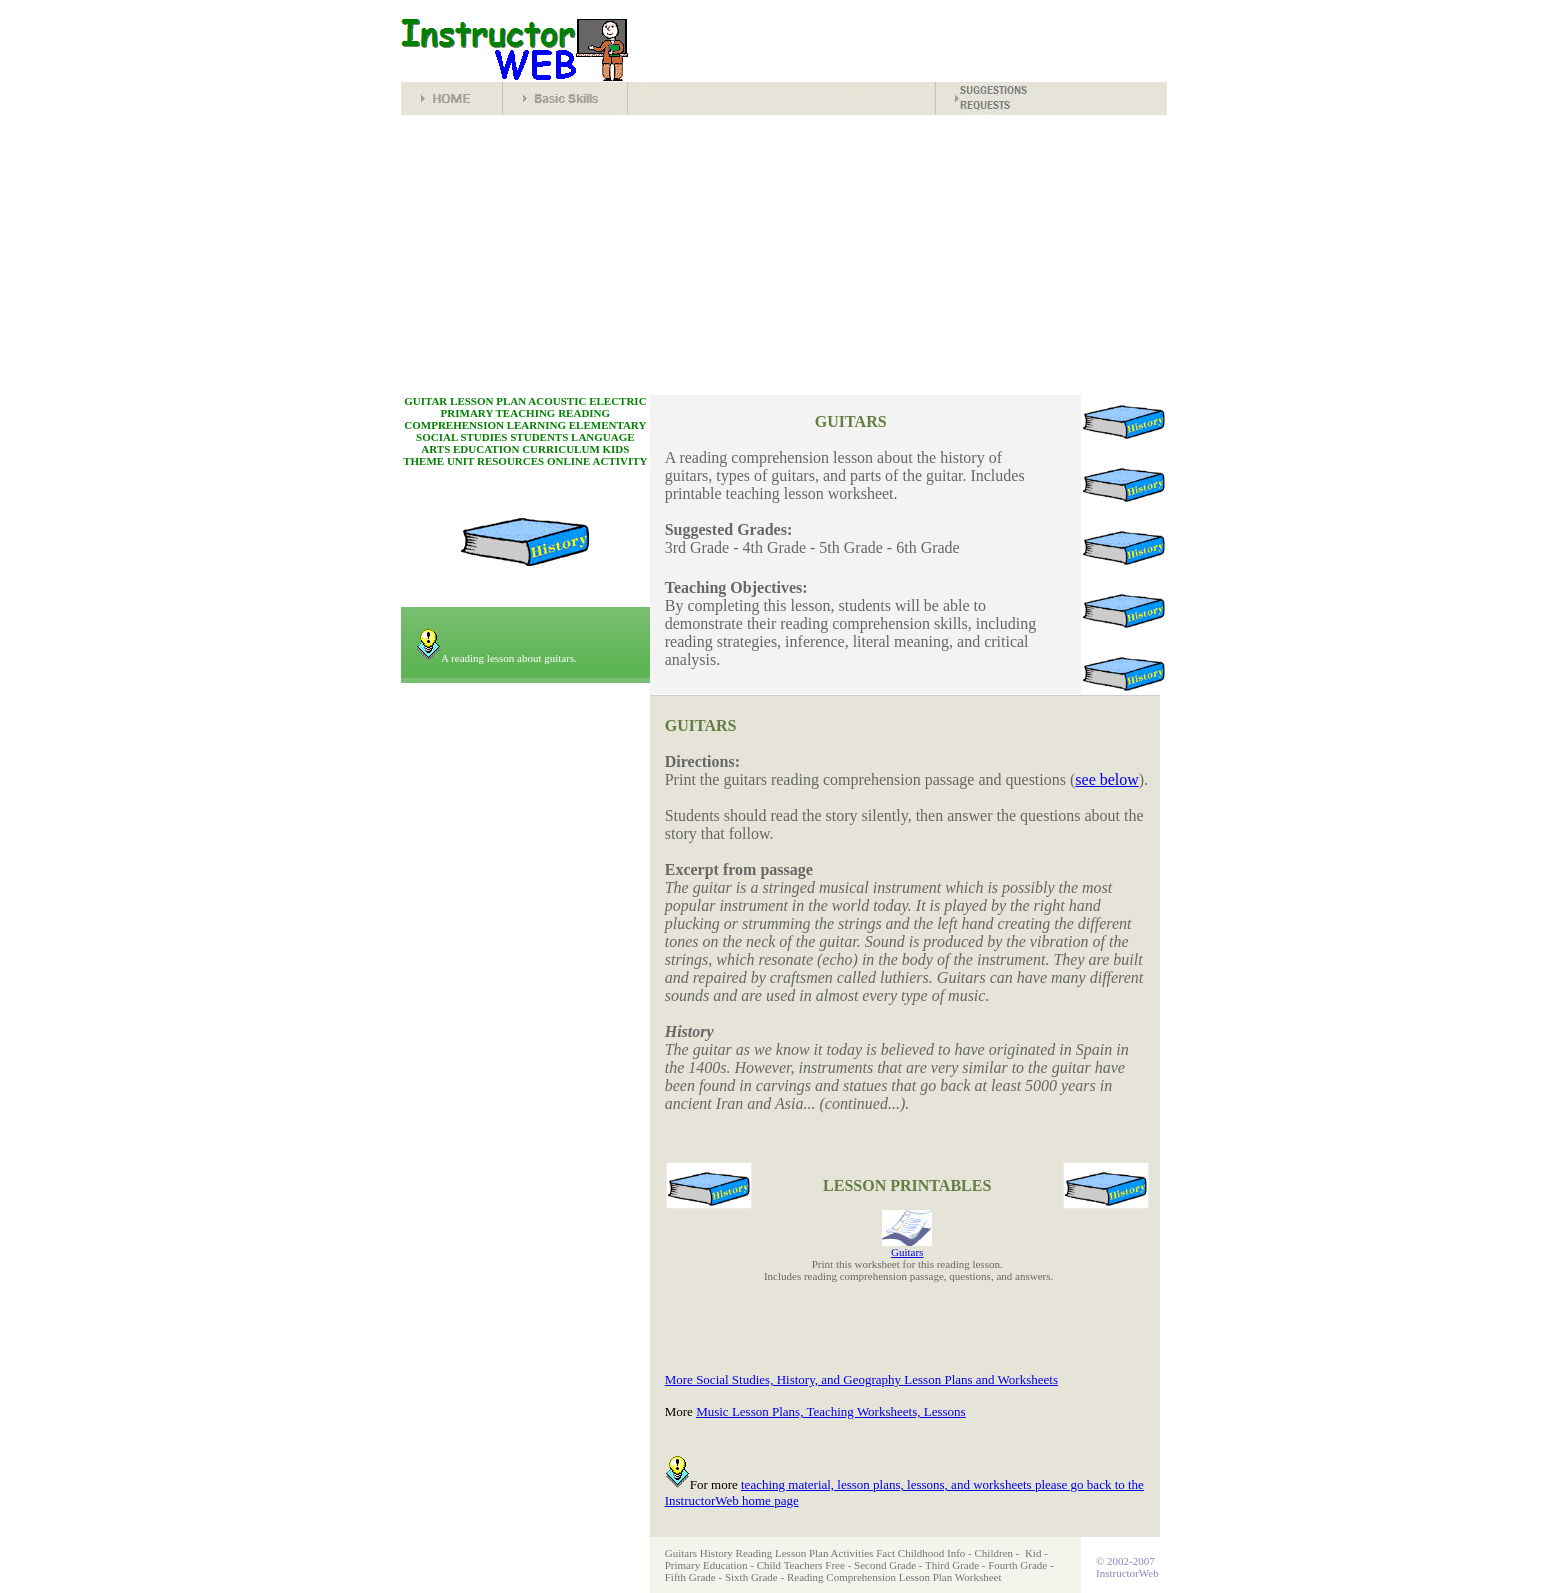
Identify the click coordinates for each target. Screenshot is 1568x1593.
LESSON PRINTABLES (907, 1185)
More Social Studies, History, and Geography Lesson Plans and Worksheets (861, 1379)
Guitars (907, 1252)
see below (1107, 779)
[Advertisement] (784, 255)
